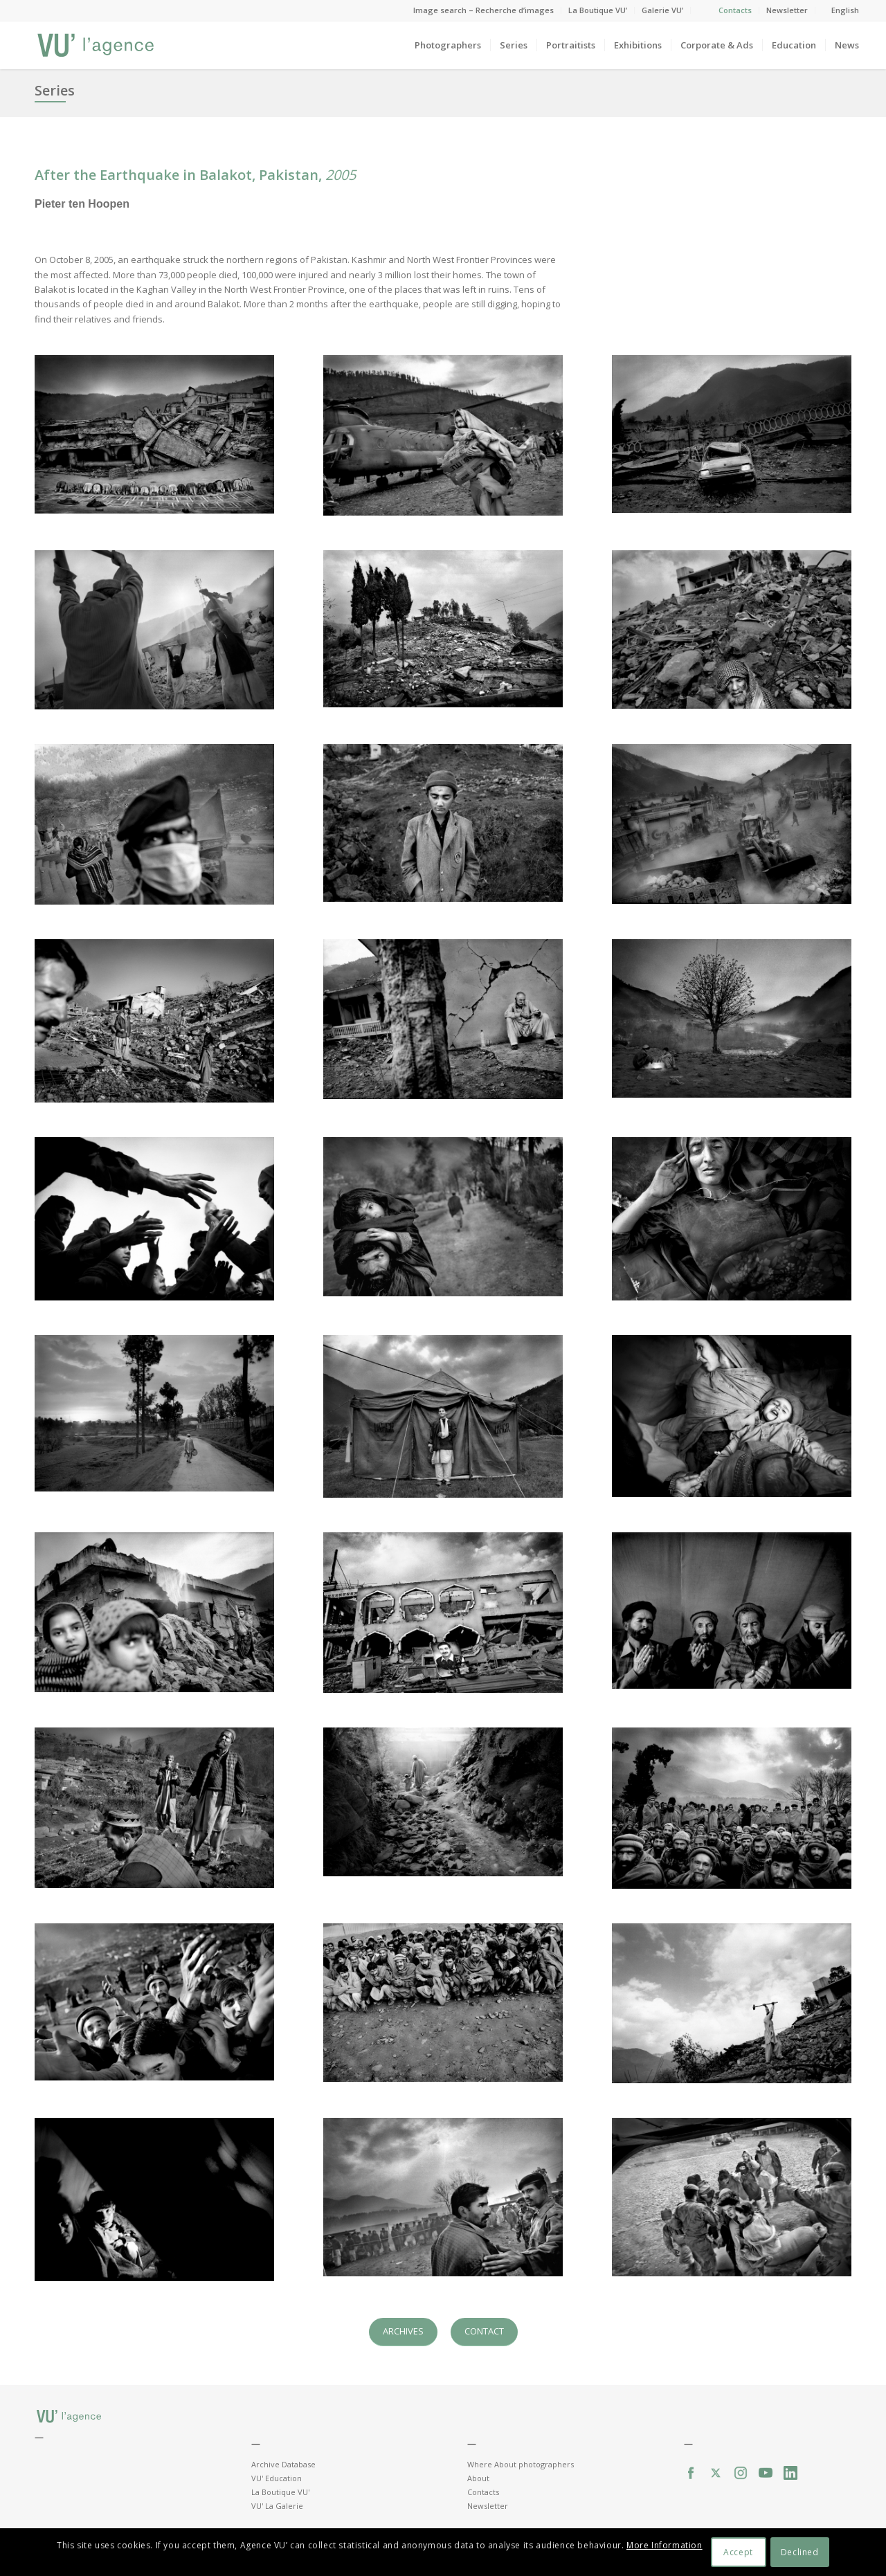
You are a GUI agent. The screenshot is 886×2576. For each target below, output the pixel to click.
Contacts (735, 10)
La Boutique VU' (280, 2492)
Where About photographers (520, 2464)
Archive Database (283, 2464)
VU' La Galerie (277, 2506)
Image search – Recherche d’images (483, 10)
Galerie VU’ (662, 10)
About (478, 2478)
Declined (800, 2552)
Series (55, 90)
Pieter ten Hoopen (82, 204)
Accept (738, 2552)
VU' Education (276, 2478)
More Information (664, 2545)
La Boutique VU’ (597, 10)
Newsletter (787, 10)
